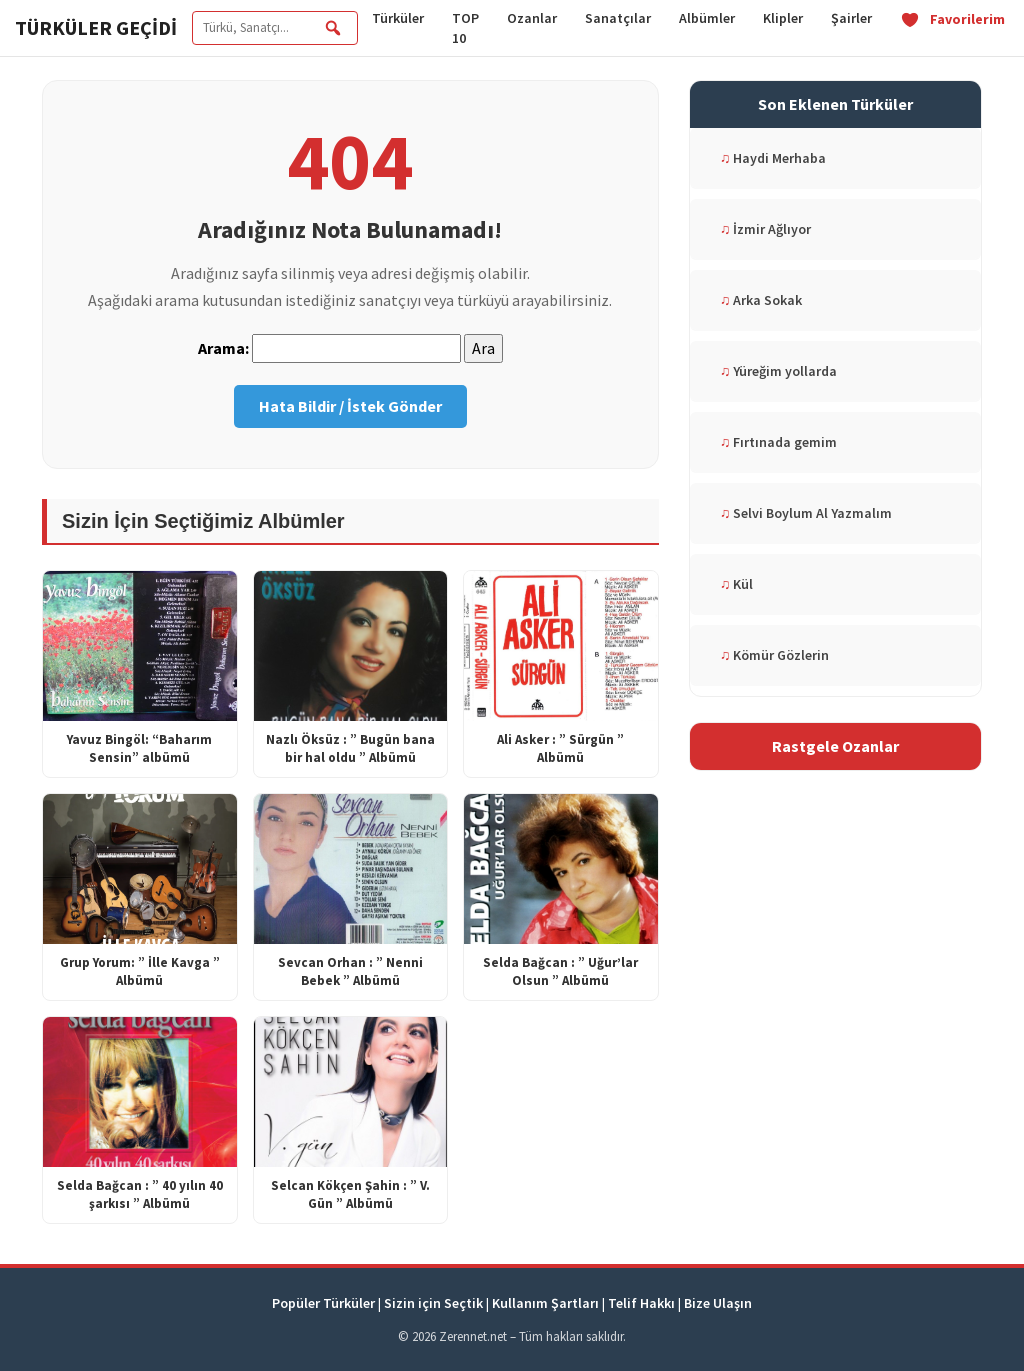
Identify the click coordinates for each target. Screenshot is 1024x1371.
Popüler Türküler (323, 1303)
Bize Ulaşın (718, 1303)
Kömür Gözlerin (775, 655)
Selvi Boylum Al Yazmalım (806, 513)
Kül (737, 584)
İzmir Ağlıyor (766, 229)
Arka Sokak (761, 300)
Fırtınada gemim (779, 442)
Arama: (223, 348)
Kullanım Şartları (545, 1303)
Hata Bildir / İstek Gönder (350, 406)
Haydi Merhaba (773, 158)
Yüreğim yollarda (779, 371)
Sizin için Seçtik (433, 1303)
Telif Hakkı (641, 1303)
